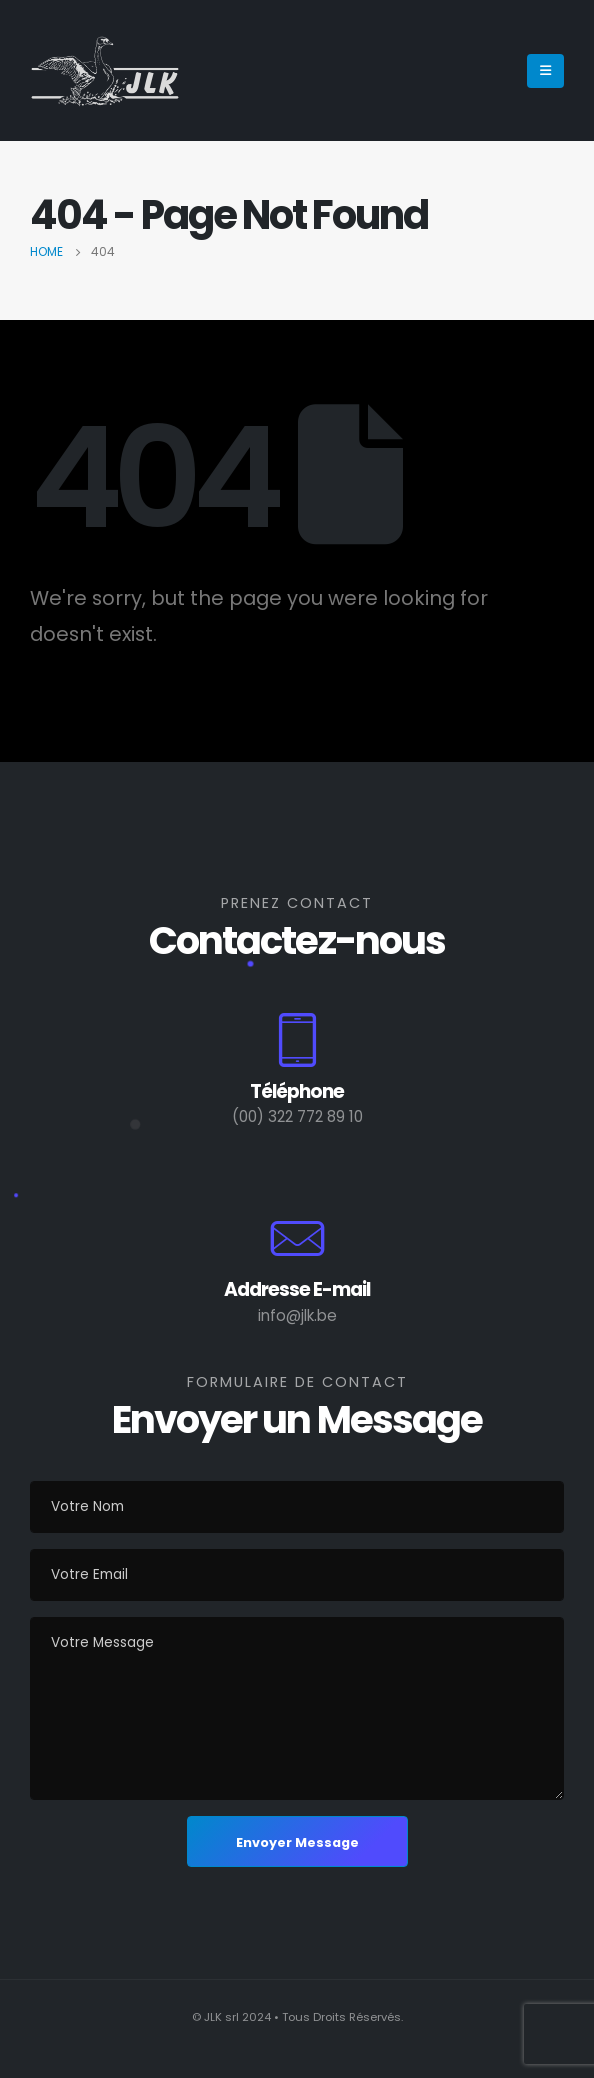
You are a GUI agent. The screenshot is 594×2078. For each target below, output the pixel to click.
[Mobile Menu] (545, 71)
